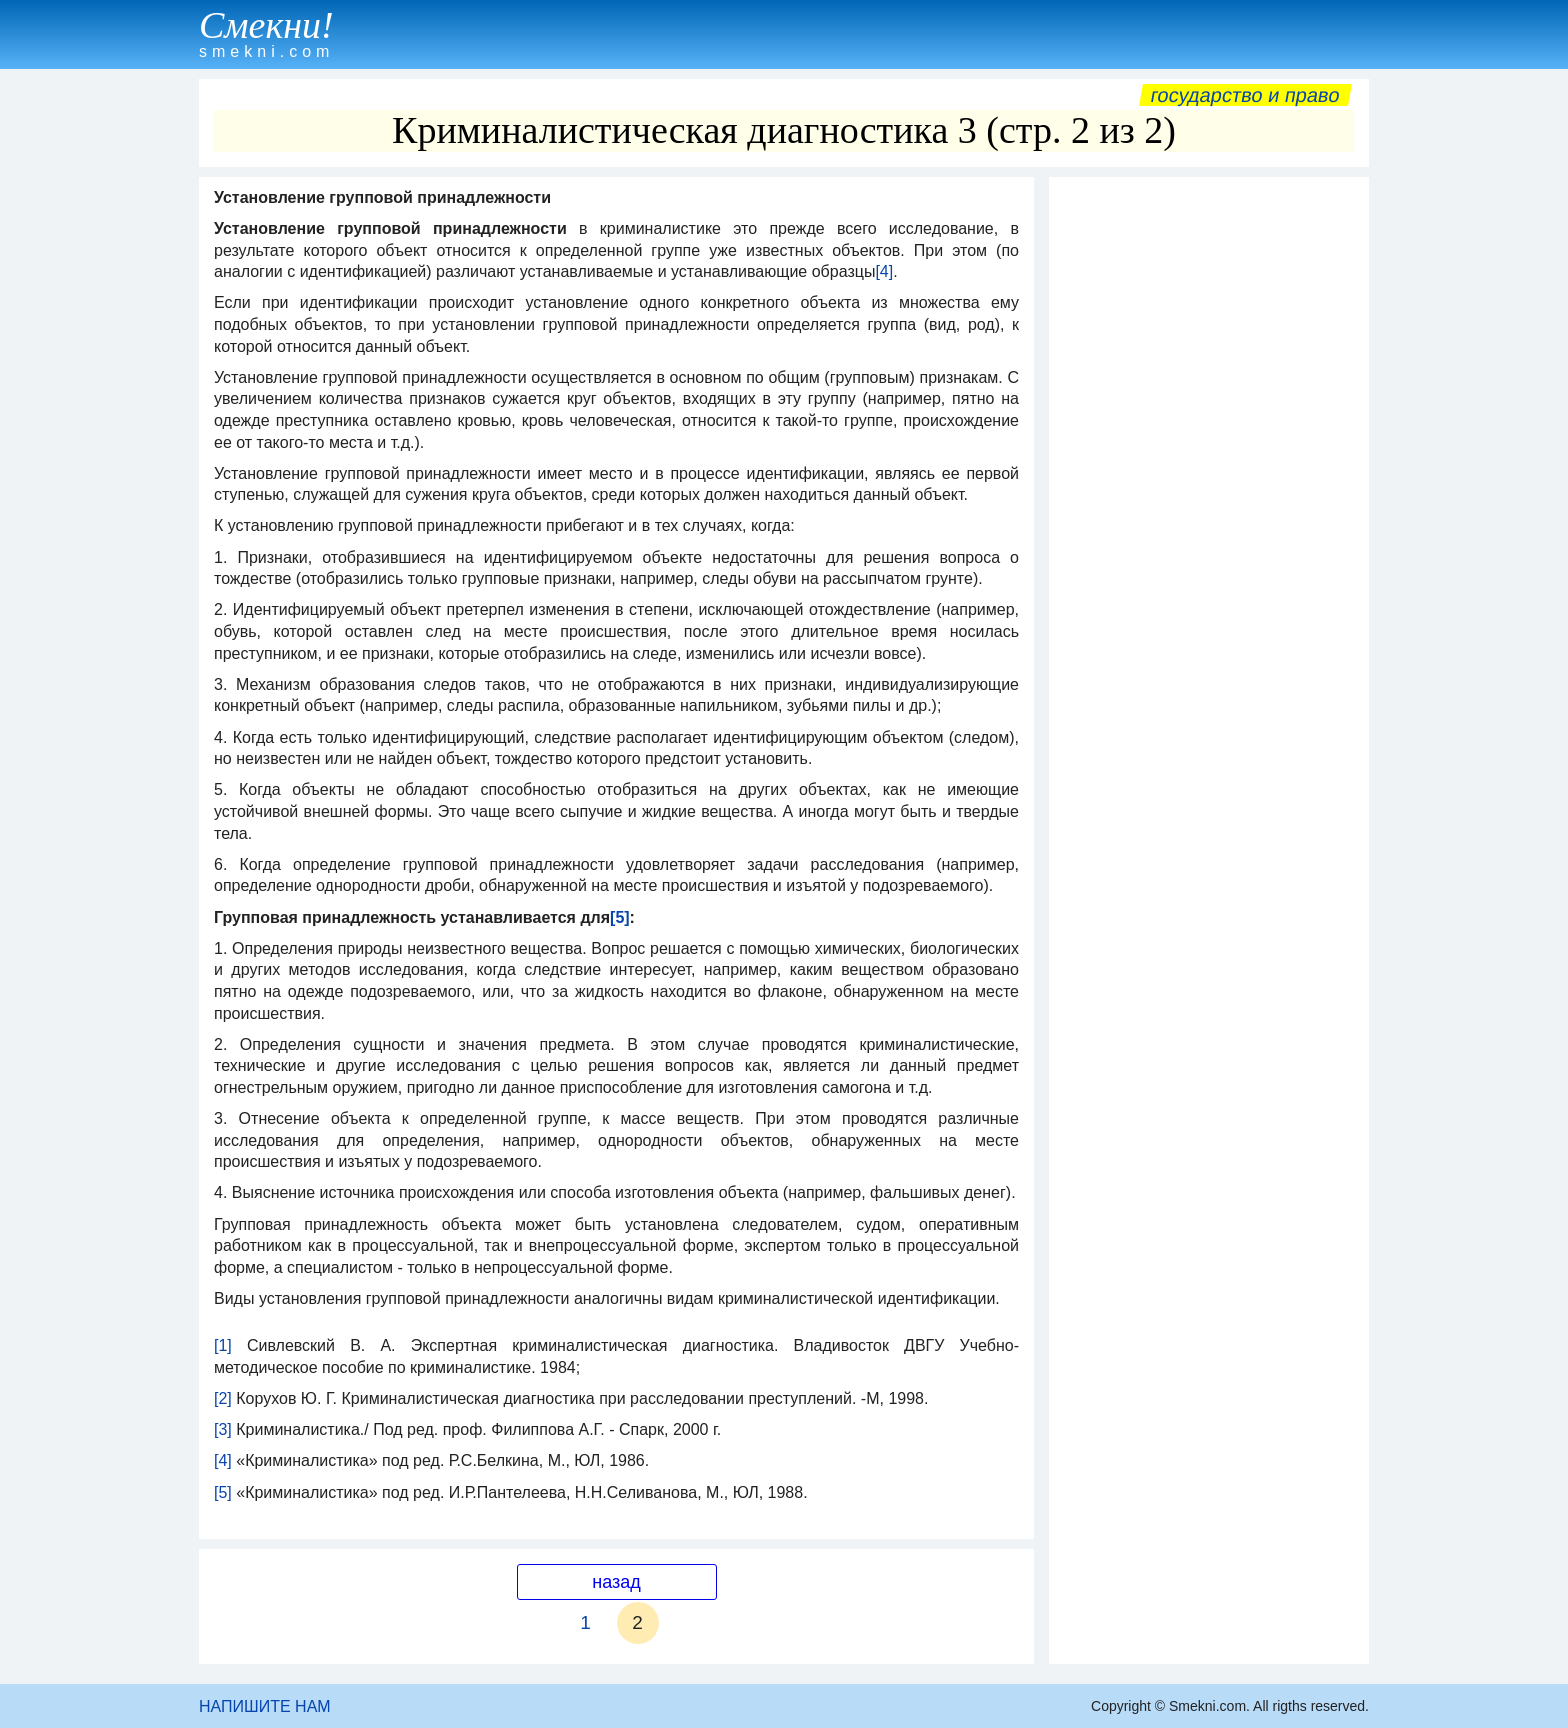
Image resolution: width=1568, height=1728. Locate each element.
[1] (223, 1345)
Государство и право (1245, 95)
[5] (223, 1492)
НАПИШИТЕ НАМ (265, 1706)
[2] (223, 1398)
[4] (884, 271)
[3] (223, 1429)
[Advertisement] (1209, 487)
